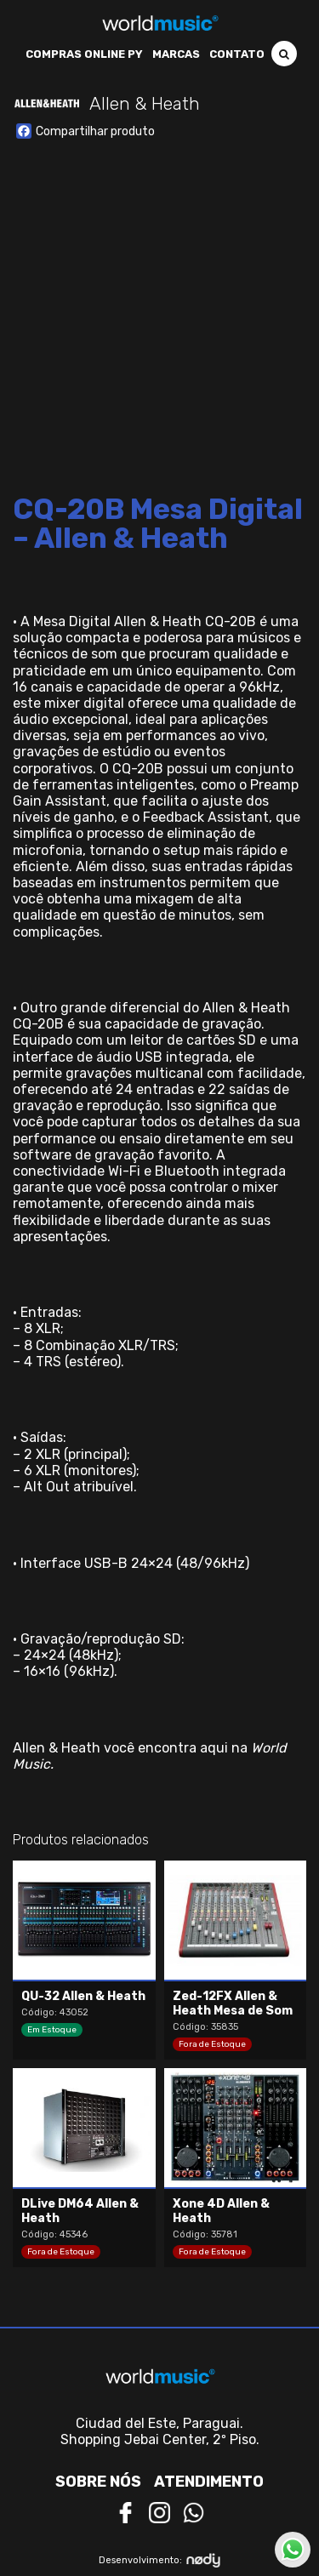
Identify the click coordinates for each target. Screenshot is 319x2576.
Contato (237, 54)
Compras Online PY (84, 54)
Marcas (176, 54)
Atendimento (209, 2481)
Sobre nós (98, 2481)
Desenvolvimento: (159, 2560)
